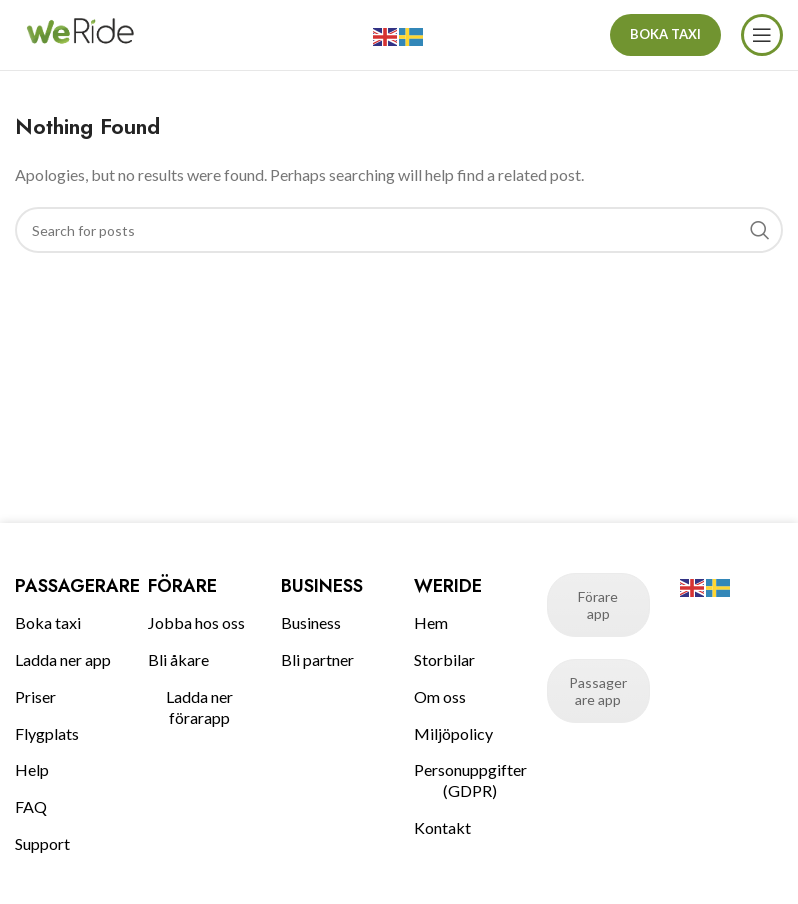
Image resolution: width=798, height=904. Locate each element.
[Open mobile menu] (762, 35)
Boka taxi (48, 622)
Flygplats (47, 733)
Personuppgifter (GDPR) (465, 780)
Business (311, 622)
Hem (431, 622)
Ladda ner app (63, 659)
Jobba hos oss (196, 622)
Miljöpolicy (453, 733)
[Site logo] (80, 32)
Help (32, 769)
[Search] (399, 230)
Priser (35, 696)
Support (42, 843)
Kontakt (442, 827)
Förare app (598, 605)
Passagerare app (598, 691)
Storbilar (444, 659)
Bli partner (317, 659)
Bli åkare (178, 659)
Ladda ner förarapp (199, 707)
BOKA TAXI (665, 34)
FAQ (31, 806)
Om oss (440, 696)
